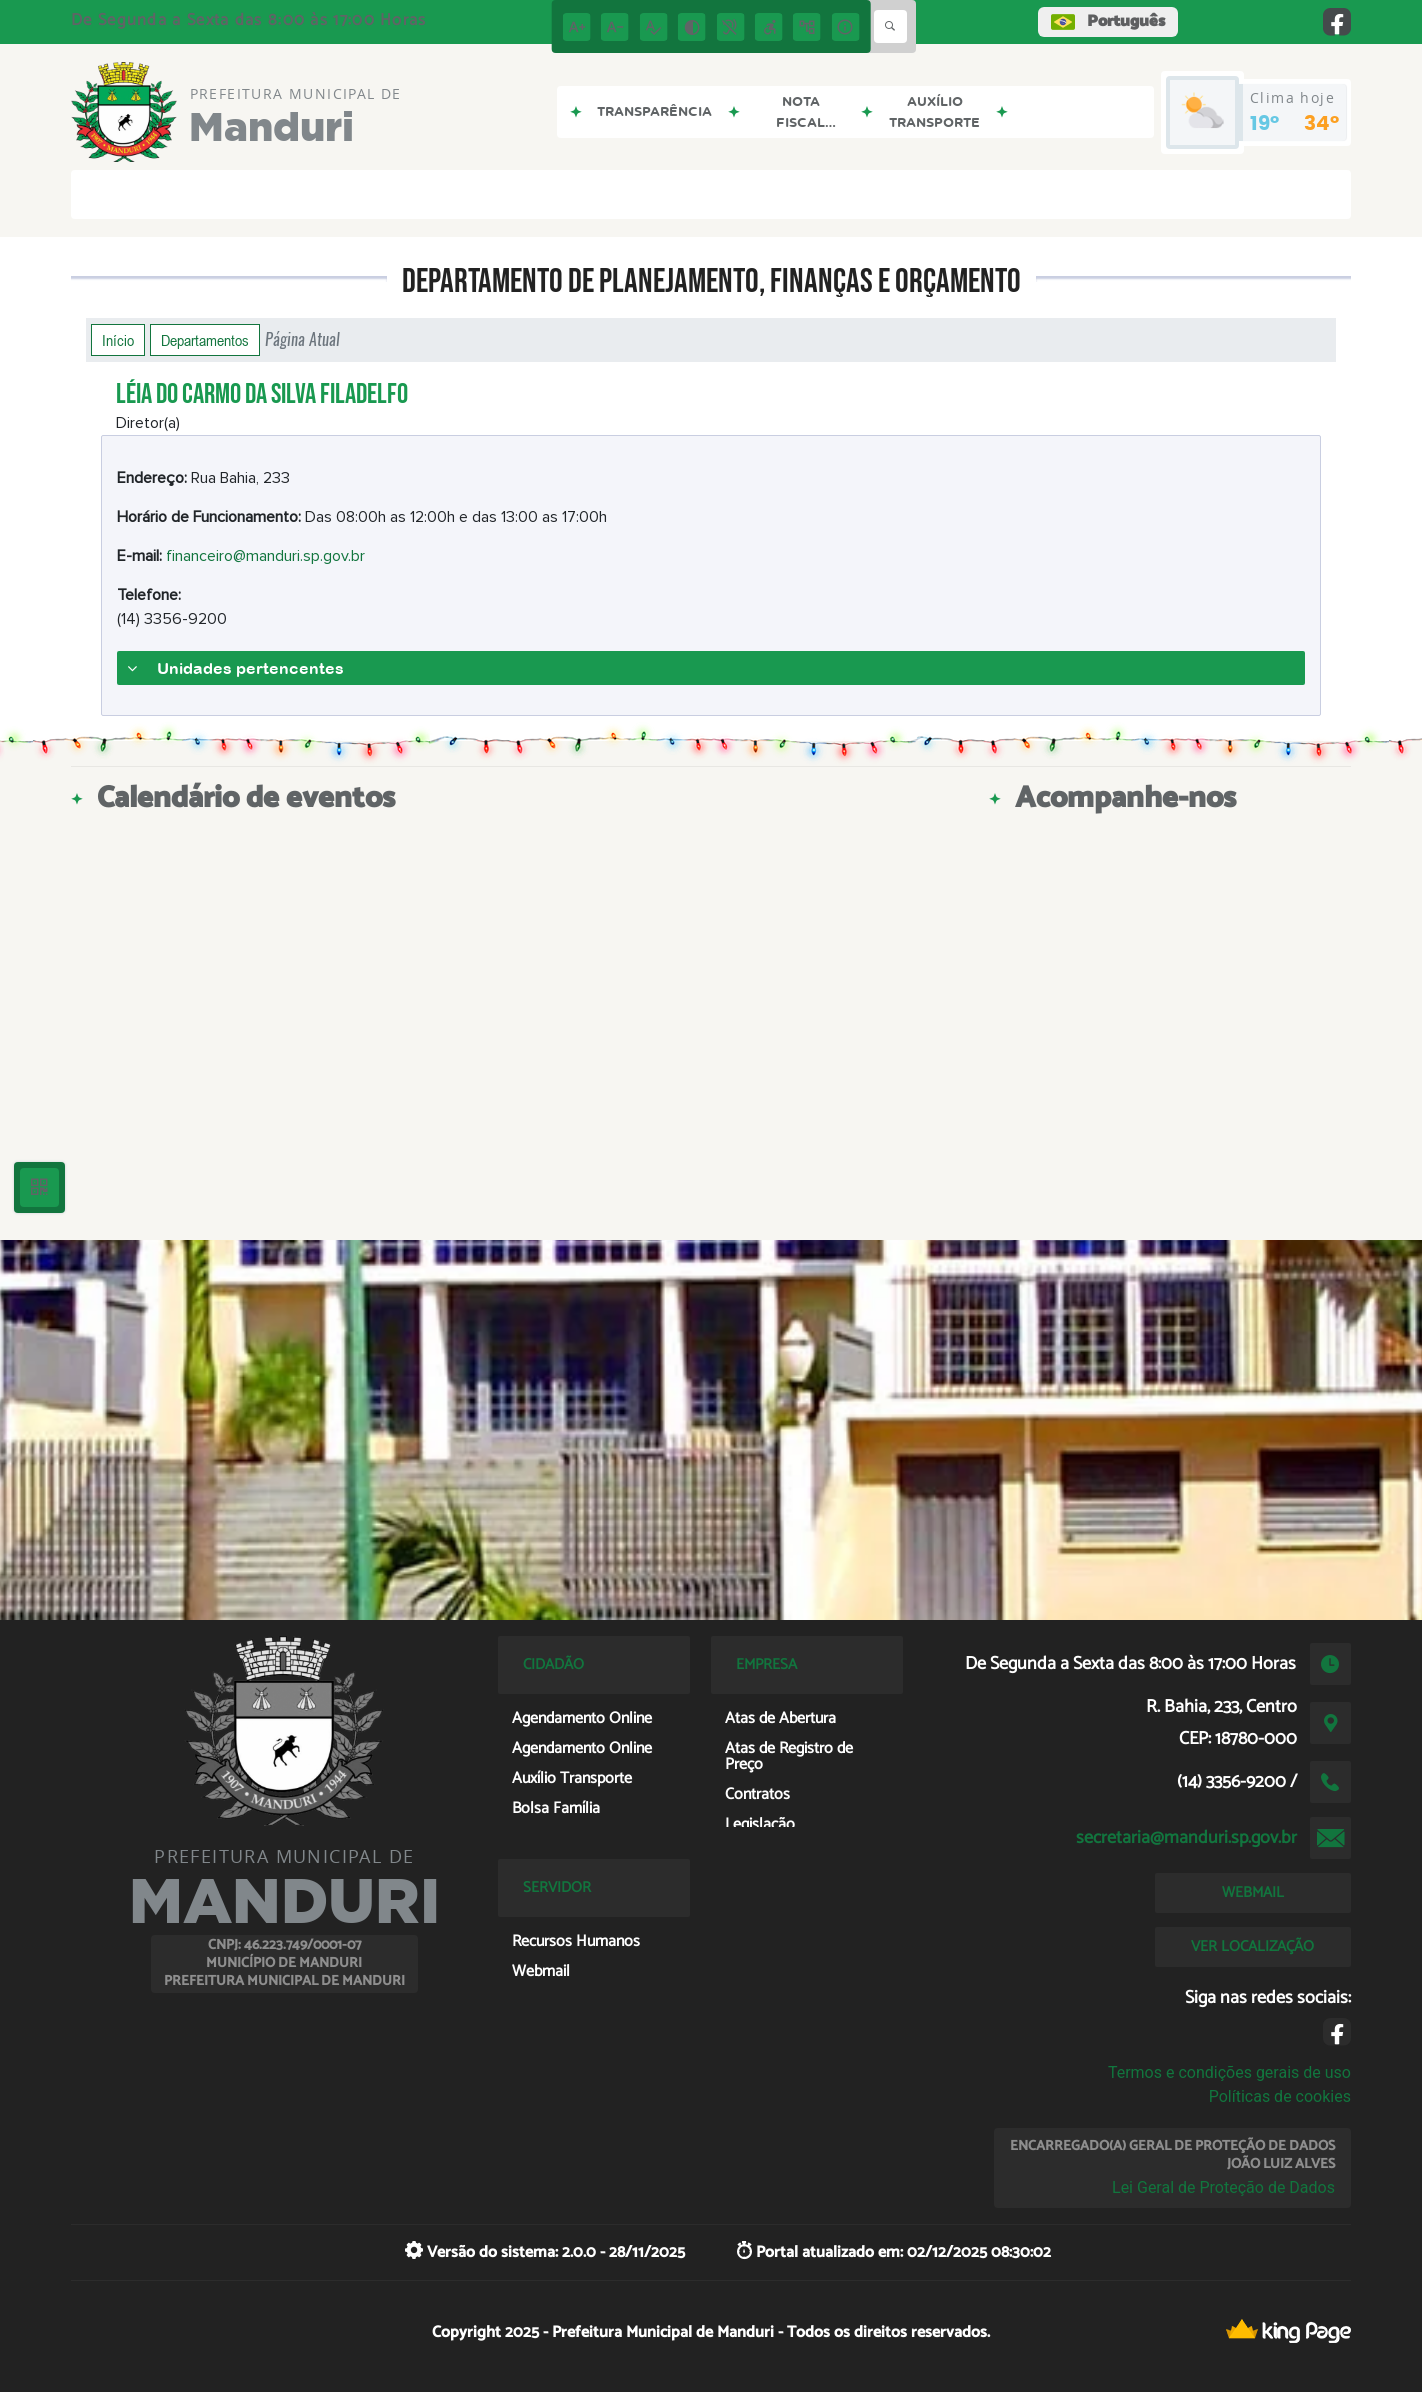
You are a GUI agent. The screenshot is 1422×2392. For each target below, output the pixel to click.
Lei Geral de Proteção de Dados (1223, 2187)
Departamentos (205, 340)
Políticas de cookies (1280, 2096)
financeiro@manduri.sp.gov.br (265, 556)
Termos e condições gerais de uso (1229, 2072)
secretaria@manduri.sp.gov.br (1186, 1838)
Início (118, 340)
